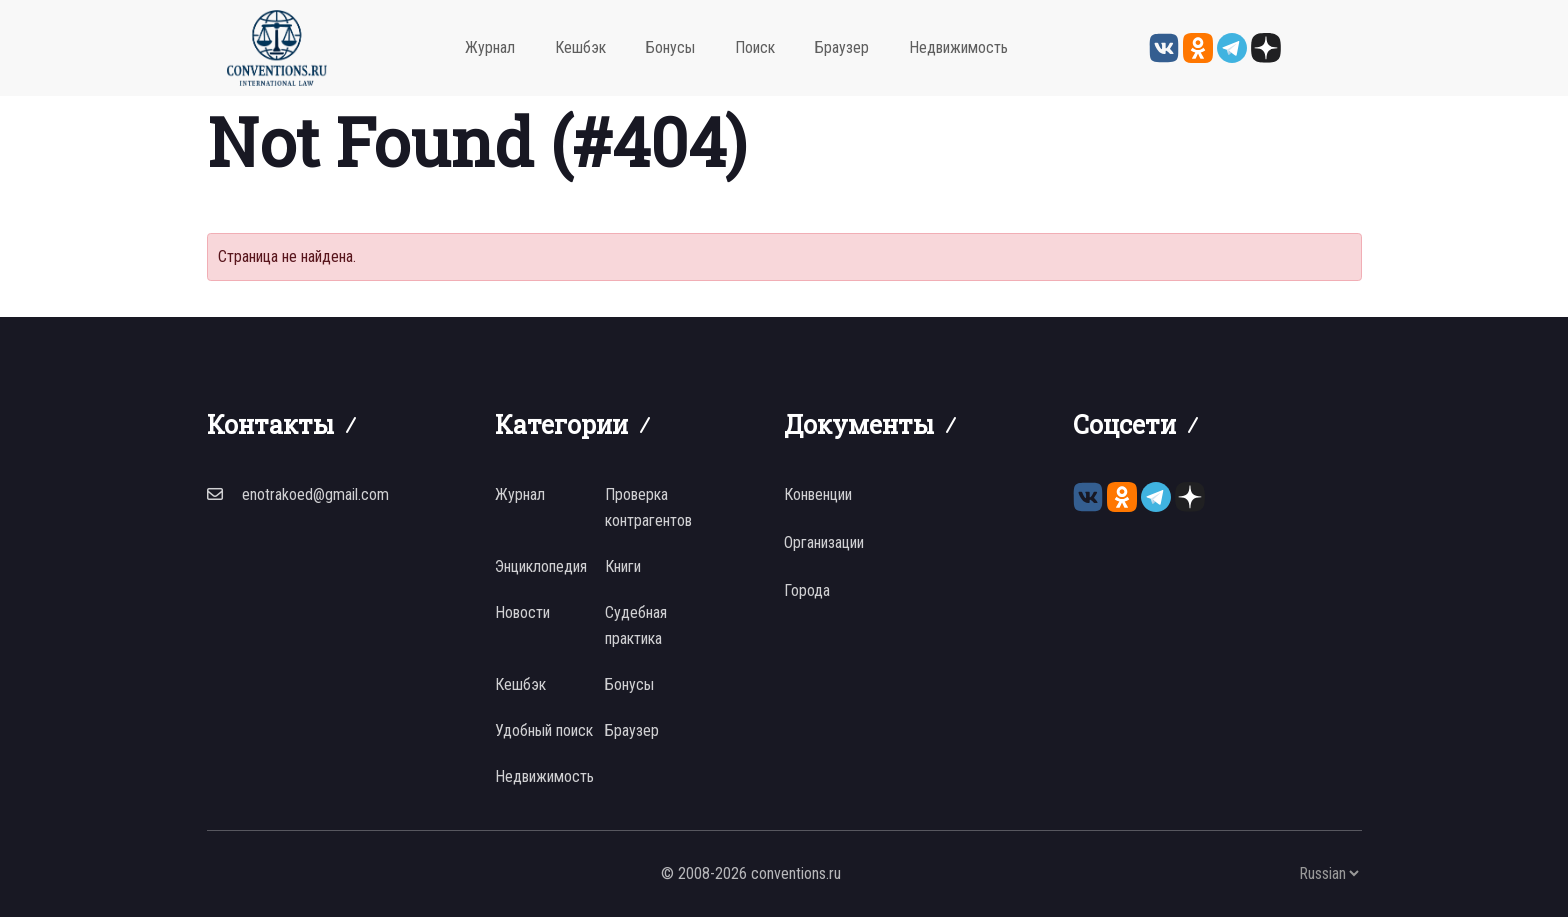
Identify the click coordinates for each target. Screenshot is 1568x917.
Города (807, 590)
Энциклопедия (541, 566)
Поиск (755, 47)
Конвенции (818, 494)
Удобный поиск (544, 730)
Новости (522, 612)
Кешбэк (580, 47)
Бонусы (670, 47)
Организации (824, 542)
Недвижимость (958, 47)
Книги (623, 566)
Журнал (490, 47)
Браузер (842, 47)
